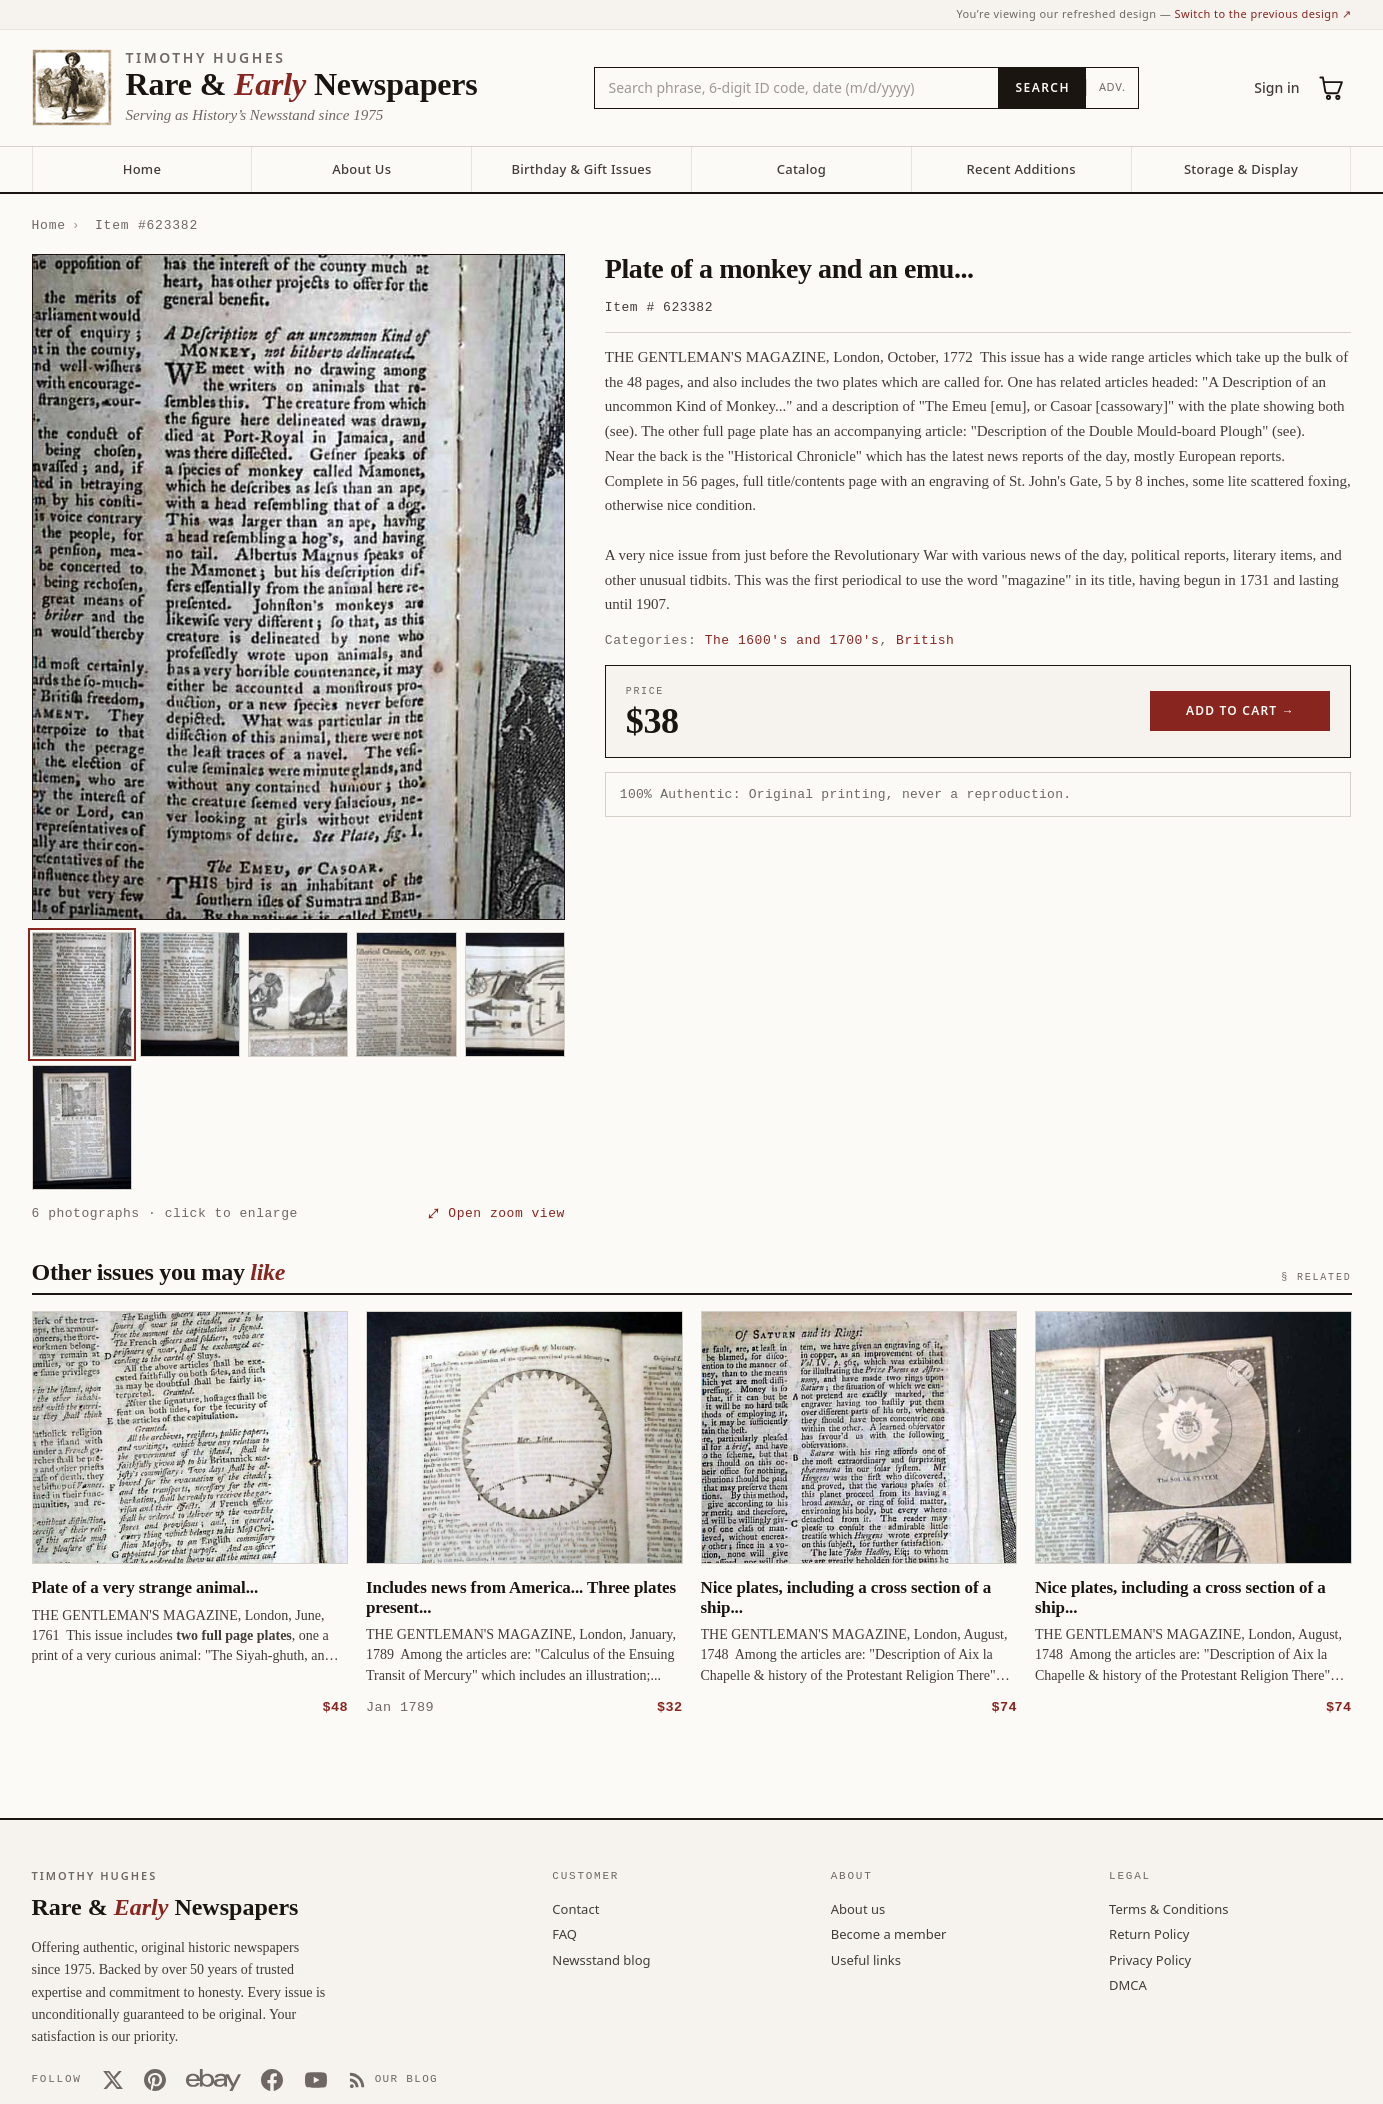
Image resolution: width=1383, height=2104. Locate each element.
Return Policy (1149, 1933)
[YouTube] (316, 2079)
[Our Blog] (393, 2079)
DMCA (1128, 1984)
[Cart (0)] (1332, 88)
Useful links (866, 1959)
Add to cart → (1240, 710)
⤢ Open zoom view (497, 1213)
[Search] (1041, 88)
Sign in (1276, 87)
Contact (575, 1908)
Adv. (1112, 86)
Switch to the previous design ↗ (1263, 13)
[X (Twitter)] (113, 2079)
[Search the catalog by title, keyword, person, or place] (797, 88)
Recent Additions (1021, 169)
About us (858, 1908)
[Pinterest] (155, 2079)
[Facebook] (272, 2079)
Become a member (889, 1933)
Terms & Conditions (1168, 1908)
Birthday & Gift (581, 169)
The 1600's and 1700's (792, 640)
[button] (298, 587)
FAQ (564, 1933)
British (925, 640)
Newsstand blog (601, 1959)
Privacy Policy (1150, 1959)
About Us (361, 169)
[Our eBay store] (213, 2079)
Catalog (801, 169)
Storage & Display (1241, 169)
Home (142, 169)
